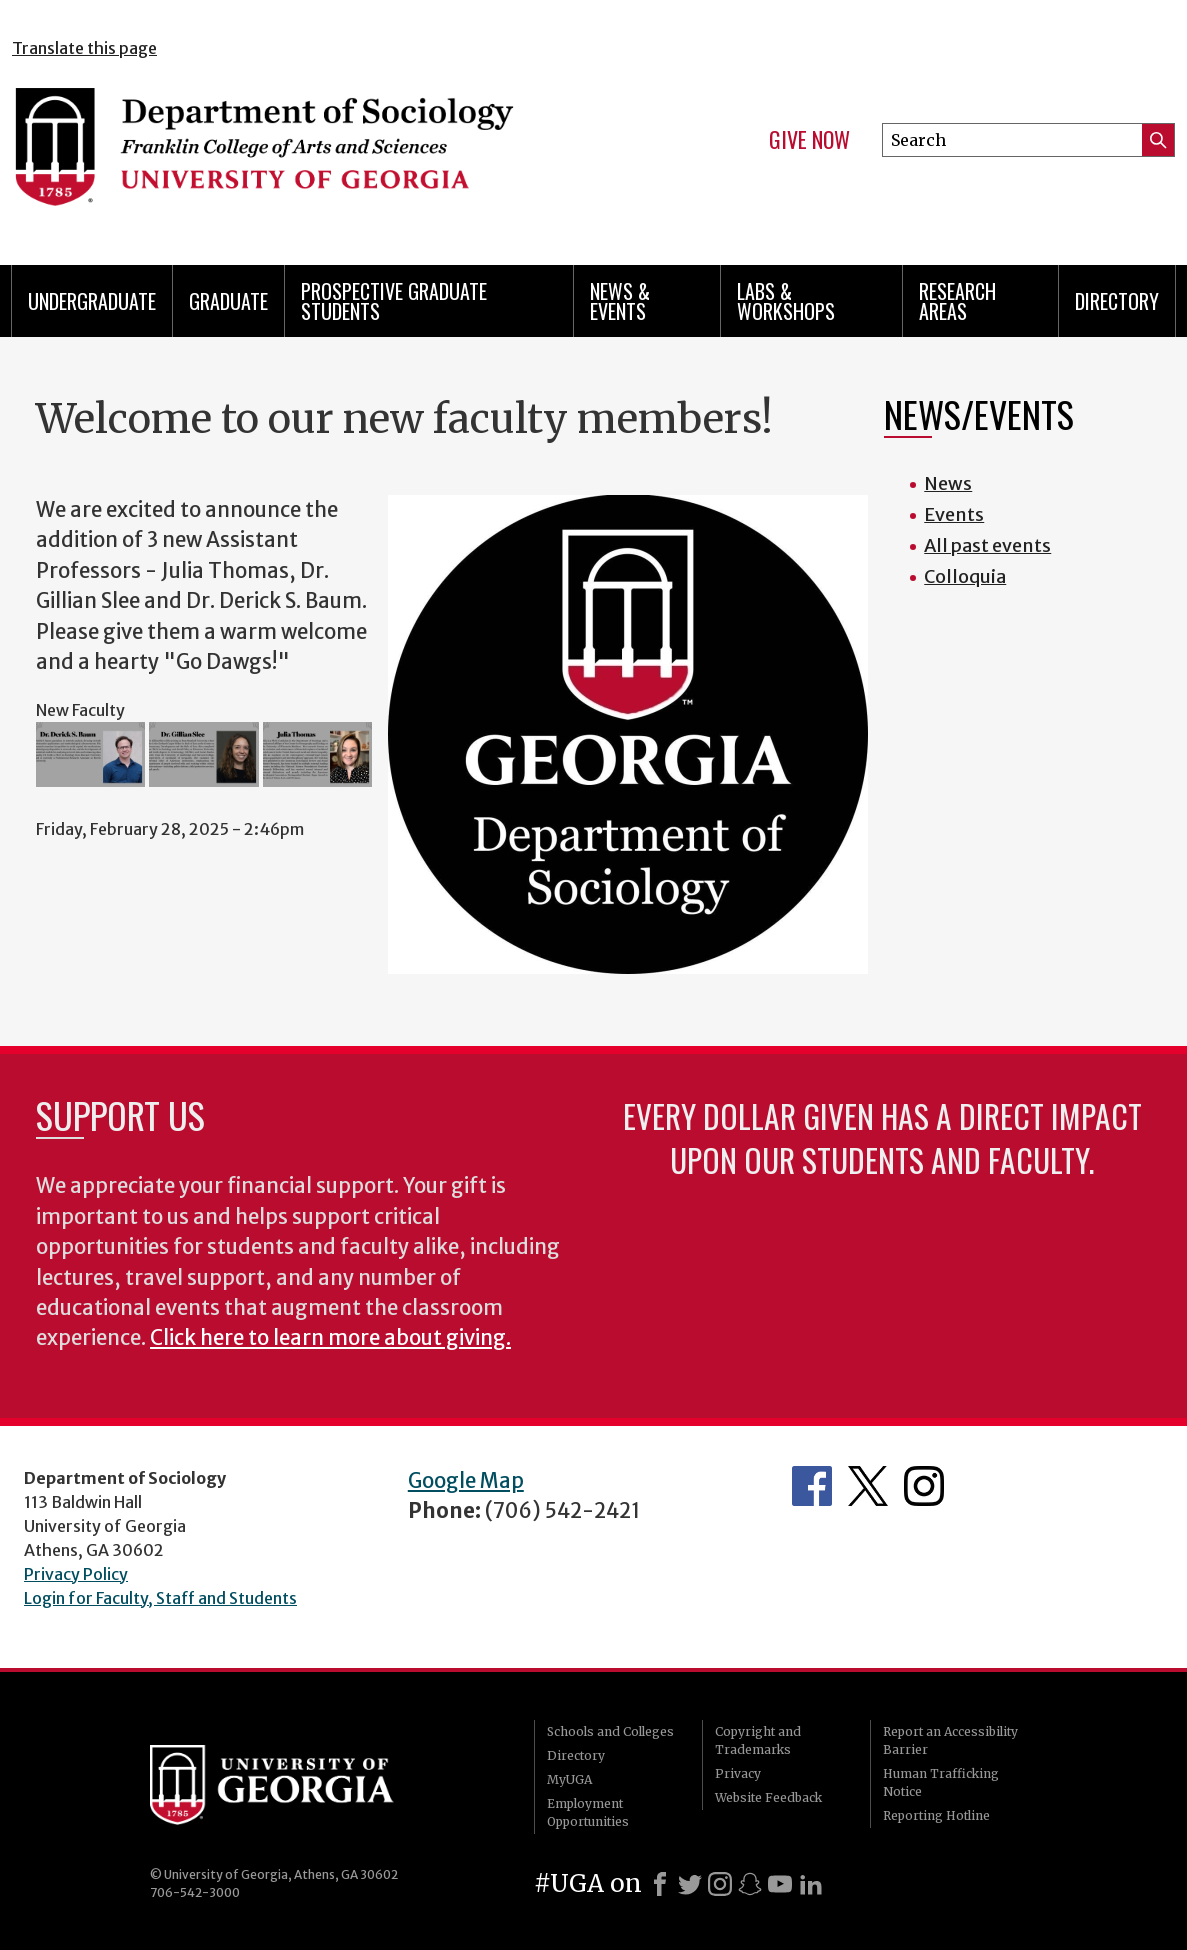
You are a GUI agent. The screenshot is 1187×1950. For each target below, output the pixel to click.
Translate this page (84, 48)
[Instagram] (720, 1884)
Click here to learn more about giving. (330, 1338)
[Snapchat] (750, 1884)
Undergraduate (92, 301)
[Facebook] (660, 1884)
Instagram (924, 1486)
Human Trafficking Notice (941, 1782)
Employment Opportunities (588, 1812)
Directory (1117, 301)
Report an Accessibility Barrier (950, 1740)
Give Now (809, 140)
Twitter (868, 1486)
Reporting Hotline (936, 1815)
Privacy (738, 1773)
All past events (987, 545)
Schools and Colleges (610, 1731)
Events (954, 514)
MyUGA (569, 1779)
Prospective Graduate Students (394, 301)
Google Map (466, 1481)
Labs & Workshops (786, 301)
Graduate (228, 301)
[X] (690, 1884)
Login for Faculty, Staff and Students (160, 1598)
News (948, 483)
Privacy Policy (76, 1574)
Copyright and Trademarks (758, 1740)
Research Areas (957, 301)
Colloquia (965, 576)
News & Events (620, 301)
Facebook (812, 1486)
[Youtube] (780, 1884)
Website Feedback (768, 1797)
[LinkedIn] (811, 1884)
